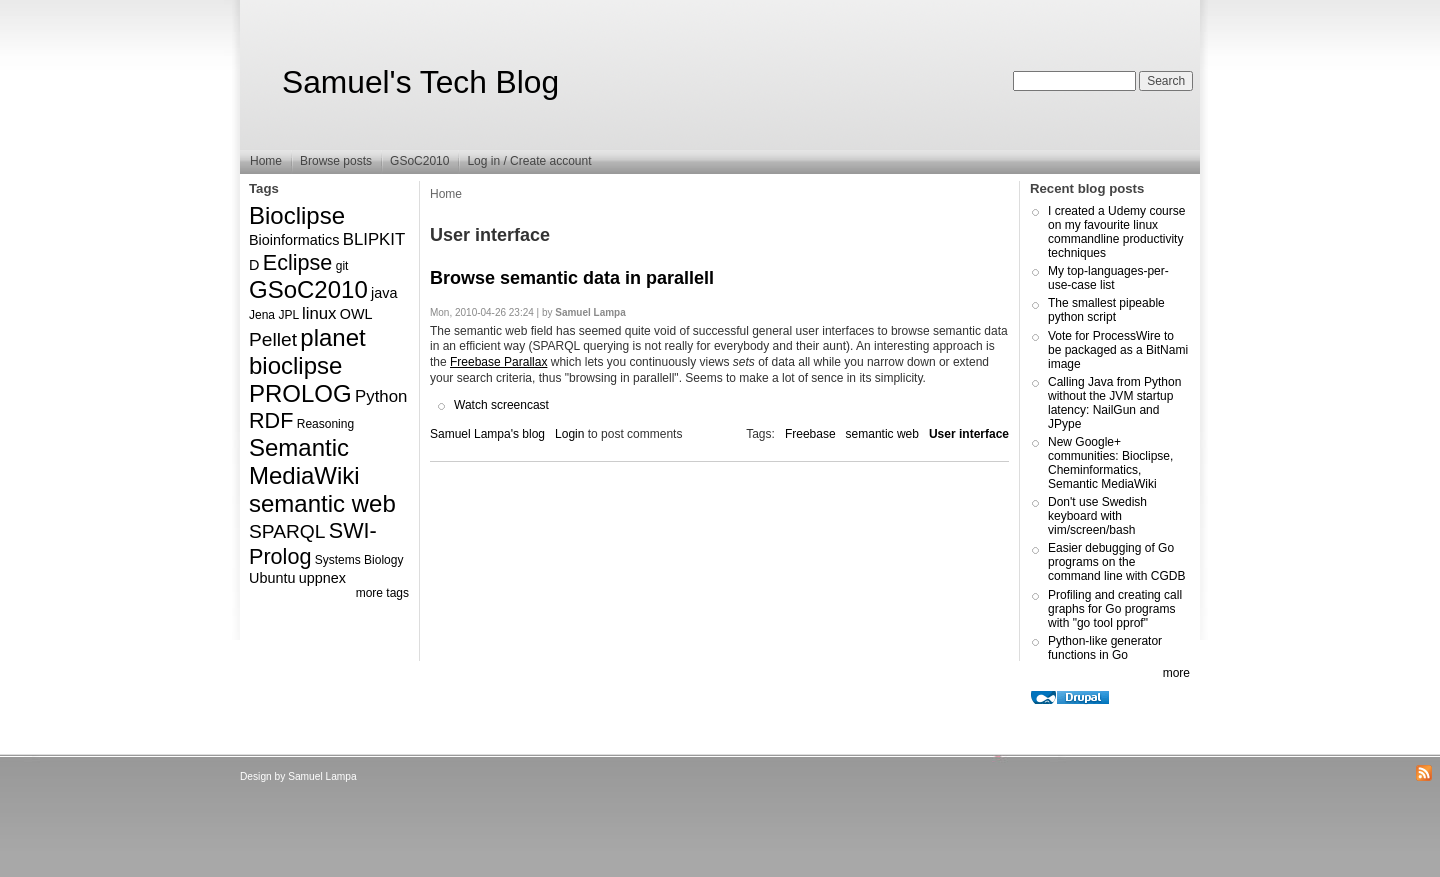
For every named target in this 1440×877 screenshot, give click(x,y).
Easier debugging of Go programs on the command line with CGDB (1116, 562)
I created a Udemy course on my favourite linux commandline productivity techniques (1116, 232)
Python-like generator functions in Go (1105, 648)
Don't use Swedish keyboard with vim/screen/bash (1097, 516)
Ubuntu (272, 578)
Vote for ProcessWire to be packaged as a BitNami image (1118, 350)
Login (569, 434)
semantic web (322, 503)
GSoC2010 (419, 161)
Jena (262, 315)
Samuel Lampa (322, 776)
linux (319, 313)
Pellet (273, 339)
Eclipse (298, 262)
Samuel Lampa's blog (487, 434)
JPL (288, 315)
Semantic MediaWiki (304, 461)
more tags (382, 593)
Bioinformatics (294, 240)
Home (266, 161)
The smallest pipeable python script (1106, 310)
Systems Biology (359, 560)
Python (381, 396)
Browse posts (336, 161)
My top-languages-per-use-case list (1108, 278)
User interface (969, 434)
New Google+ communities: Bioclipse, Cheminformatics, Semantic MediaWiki (1110, 463)
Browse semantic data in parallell (572, 278)
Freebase (810, 434)
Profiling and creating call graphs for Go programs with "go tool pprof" (1115, 609)
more (1176, 673)
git (342, 266)
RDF (271, 420)
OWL (356, 314)
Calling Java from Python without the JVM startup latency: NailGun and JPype (1114, 403)
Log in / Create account (529, 161)
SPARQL (287, 531)
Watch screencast (501, 405)
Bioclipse (297, 215)
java (384, 293)
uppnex (322, 578)
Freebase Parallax (498, 362)
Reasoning (325, 424)
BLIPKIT (374, 239)
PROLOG (300, 393)
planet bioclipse (307, 351)
